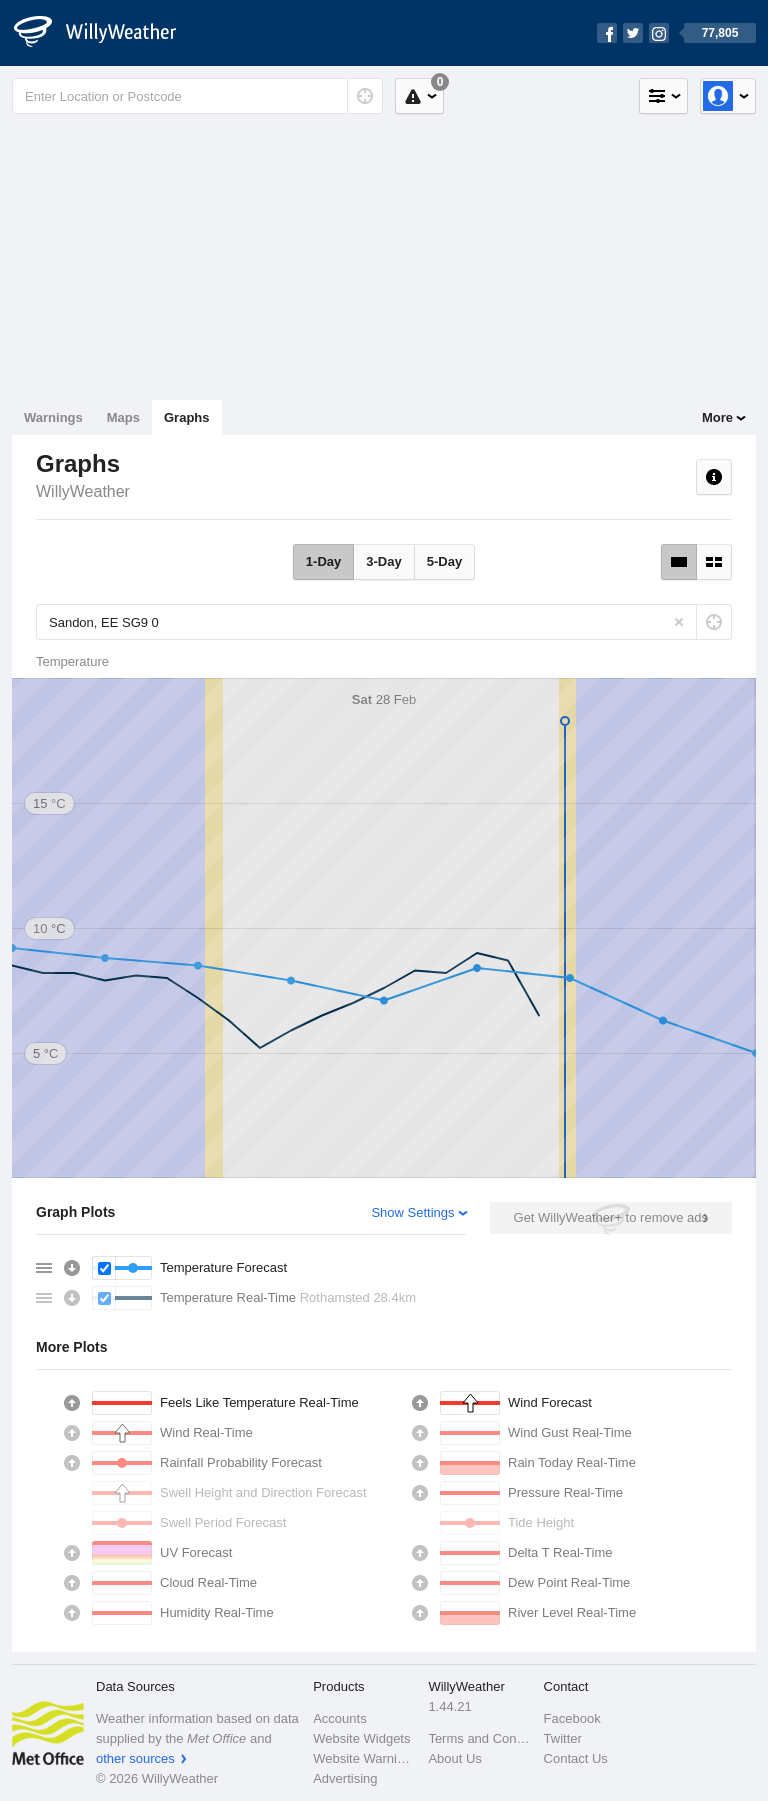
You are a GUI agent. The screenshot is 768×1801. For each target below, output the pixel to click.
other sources (135, 1758)
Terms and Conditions (479, 1738)
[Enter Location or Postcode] (197, 96)
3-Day (383, 561)
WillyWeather (83, 491)
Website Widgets (361, 1738)
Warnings (53, 417)
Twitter (563, 1738)
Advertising (345, 1778)
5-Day (444, 561)
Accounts (339, 1718)
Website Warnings (364, 1758)
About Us (454, 1758)
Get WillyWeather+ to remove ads (611, 1217)
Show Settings (412, 1212)
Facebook (572, 1718)
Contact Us (576, 1758)
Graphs (187, 417)
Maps (123, 417)
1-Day (323, 561)
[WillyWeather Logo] (106, 33)
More (717, 417)
